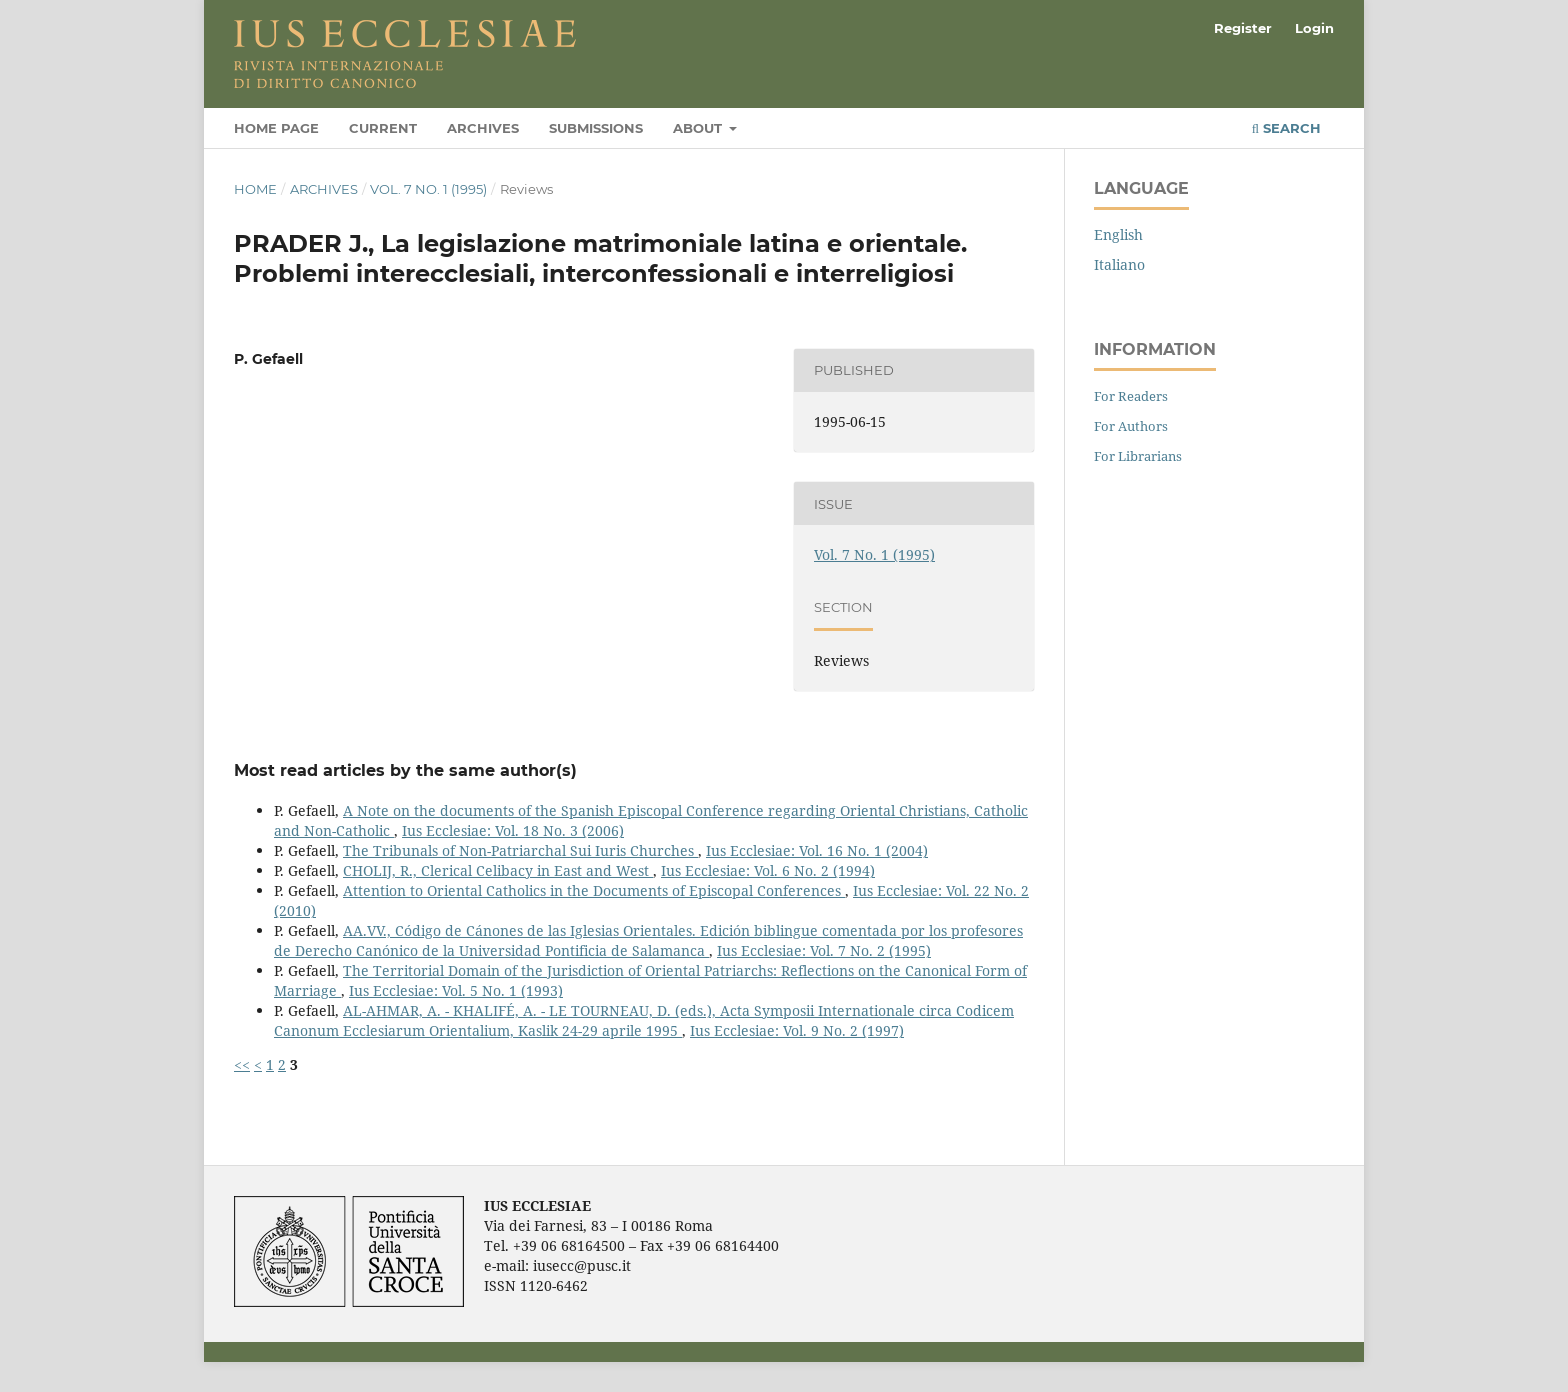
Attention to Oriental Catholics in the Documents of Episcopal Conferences (594, 890)
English (1118, 234)
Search (1286, 128)
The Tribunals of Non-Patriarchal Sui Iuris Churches (520, 850)
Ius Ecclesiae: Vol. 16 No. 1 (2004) (817, 850)
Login (1314, 28)
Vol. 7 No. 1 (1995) (428, 189)
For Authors (1131, 426)
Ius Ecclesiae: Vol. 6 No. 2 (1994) (768, 870)
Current (383, 128)
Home (255, 189)
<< (242, 1064)
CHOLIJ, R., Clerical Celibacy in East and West (498, 870)
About (699, 128)
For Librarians (1138, 456)
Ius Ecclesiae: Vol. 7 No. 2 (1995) (824, 950)
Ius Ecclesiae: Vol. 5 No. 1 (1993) (456, 990)
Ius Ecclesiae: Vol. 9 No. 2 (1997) (797, 1030)
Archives (483, 128)
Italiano (1119, 264)
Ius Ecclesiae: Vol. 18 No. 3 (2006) (513, 830)
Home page (276, 128)
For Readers (1131, 396)
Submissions (596, 128)
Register (1243, 28)
